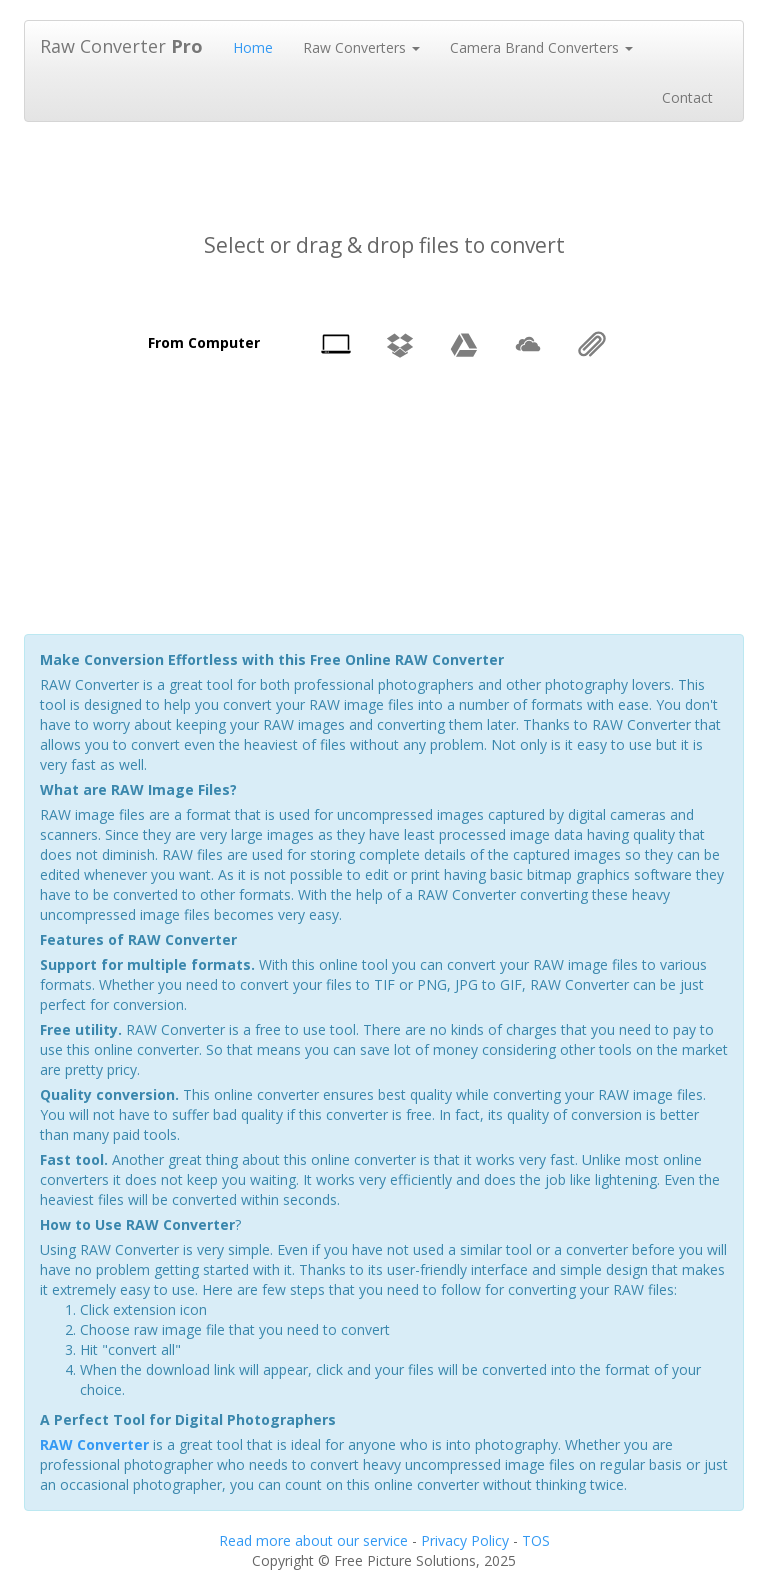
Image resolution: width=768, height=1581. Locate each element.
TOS (536, 1540)
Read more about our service (313, 1540)
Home (253, 47)
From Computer (204, 342)
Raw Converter (121, 46)
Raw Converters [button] (361, 47)
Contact (687, 97)
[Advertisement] (388, 159)
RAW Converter (94, 1444)
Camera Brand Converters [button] (541, 47)
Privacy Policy (465, 1540)
